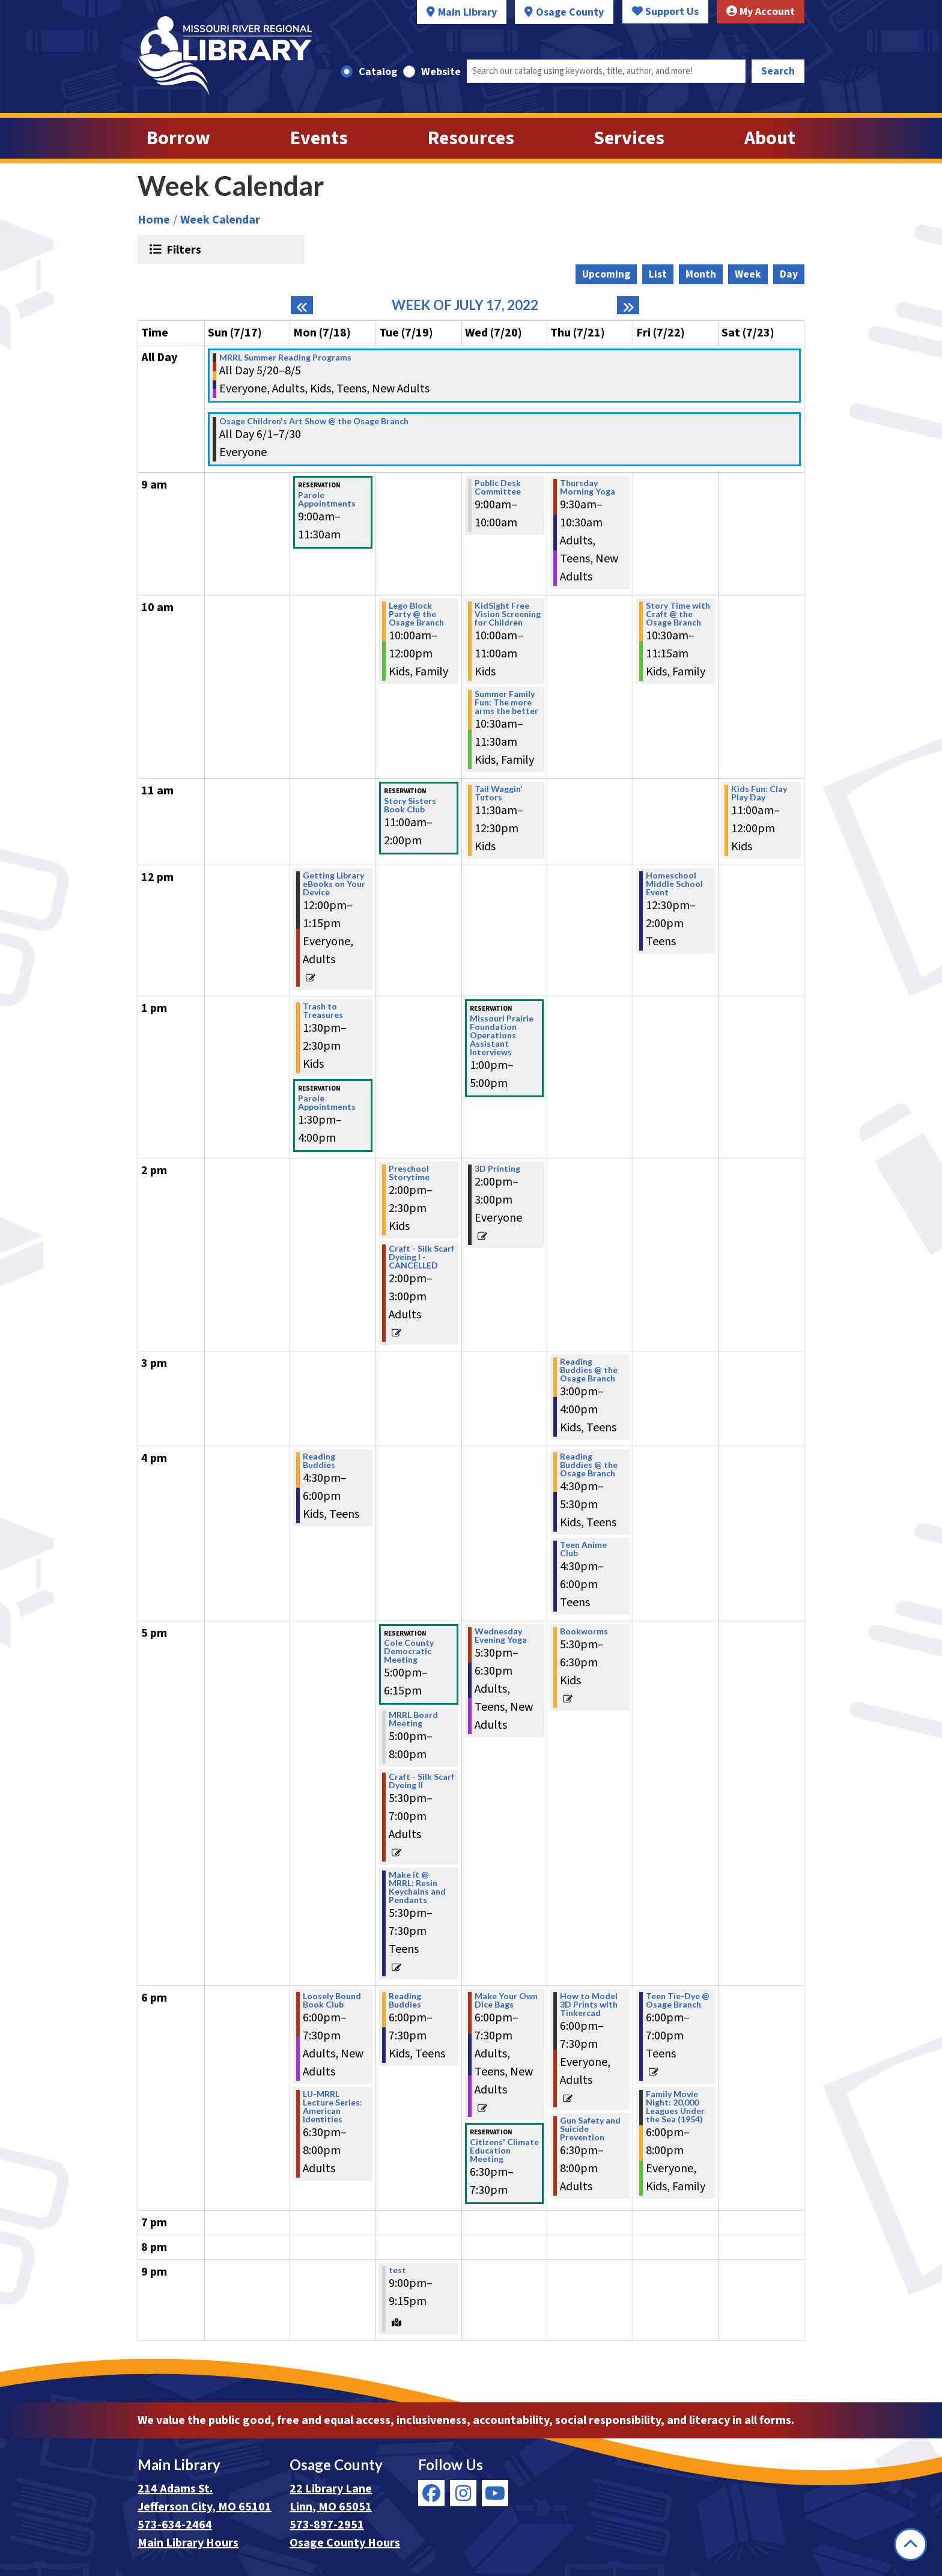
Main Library (467, 12)
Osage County (570, 12)
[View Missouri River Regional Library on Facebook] (431, 2493)
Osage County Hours (345, 2543)
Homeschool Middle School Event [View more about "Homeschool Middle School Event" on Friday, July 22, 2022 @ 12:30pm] (674, 884)
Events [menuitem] (319, 138)
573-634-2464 (175, 2525)
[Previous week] (302, 305)
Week (748, 274)
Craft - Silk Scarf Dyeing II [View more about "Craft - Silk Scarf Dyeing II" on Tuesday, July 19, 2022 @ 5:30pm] (421, 1781)
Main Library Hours (188, 2543)
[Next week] (628, 305)
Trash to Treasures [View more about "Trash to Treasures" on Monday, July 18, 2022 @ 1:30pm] (323, 1010)
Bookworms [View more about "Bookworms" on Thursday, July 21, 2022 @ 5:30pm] (584, 1631)
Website (441, 71)
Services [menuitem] (629, 138)
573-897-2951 (327, 2525)
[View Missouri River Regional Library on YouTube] (495, 2493)
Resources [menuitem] (471, 138)
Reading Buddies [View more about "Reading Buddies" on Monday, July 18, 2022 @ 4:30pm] (319, 1460)
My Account (760, 11)
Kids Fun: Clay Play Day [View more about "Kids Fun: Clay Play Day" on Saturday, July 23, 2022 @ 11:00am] (759, 793)
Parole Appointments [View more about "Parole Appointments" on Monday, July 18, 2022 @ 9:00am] (327, 499)
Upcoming (606, 274)
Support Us (665, 11)
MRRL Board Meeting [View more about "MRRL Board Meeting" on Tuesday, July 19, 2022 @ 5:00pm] (413, 1719)
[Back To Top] (910, 2544)
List (658, 274)
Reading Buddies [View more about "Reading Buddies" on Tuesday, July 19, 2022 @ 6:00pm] (405, 2000)
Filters (182, 249)
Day (789, 274)
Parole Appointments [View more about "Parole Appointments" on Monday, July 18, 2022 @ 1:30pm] (327, 1102)
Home (154, 220)
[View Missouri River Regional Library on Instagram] (463, 2493)
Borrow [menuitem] (178, 138)
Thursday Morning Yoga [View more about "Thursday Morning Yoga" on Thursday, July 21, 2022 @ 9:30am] (587, 487)
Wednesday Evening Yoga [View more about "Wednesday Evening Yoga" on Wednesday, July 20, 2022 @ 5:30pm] (501, 1635)
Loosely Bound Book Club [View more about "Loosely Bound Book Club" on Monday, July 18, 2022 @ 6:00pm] (332, 2000)
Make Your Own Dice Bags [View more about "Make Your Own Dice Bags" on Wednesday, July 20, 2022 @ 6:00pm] (506, 2000)
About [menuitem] (769, 138)
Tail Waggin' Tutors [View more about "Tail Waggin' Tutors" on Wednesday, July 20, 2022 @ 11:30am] (499, 793)
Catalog (378, 71)
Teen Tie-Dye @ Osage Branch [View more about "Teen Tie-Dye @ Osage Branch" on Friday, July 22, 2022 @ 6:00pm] (678, 2000)
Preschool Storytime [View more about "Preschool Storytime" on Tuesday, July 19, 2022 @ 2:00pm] (409, 1173)
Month (700, 274)
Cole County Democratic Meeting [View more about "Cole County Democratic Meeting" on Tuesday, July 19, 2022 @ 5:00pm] (409, 1651)
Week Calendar (220, 220)
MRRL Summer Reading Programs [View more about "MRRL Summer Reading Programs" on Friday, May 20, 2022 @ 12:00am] (285, 357)
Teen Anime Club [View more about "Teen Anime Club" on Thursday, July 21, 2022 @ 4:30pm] (583, 1549)
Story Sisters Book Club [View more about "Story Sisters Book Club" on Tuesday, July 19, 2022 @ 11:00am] (410, 805)
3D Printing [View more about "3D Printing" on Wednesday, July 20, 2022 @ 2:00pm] (497, 1169)
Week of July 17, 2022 (465, 305)
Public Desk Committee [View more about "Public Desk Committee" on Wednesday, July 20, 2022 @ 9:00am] (498, 487)
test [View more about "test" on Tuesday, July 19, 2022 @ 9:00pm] (397, 2270)
